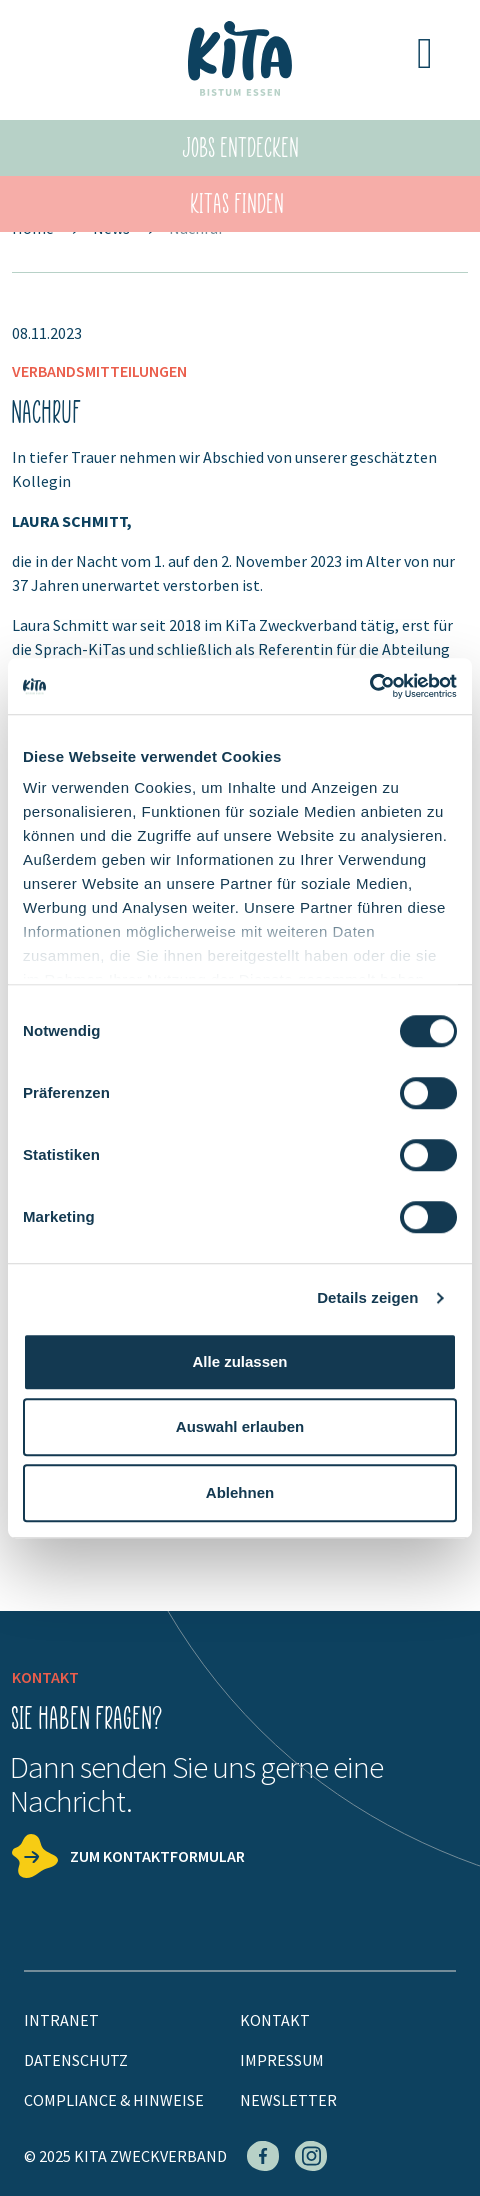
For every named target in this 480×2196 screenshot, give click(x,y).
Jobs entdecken (241, 147)
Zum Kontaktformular (157, 1856)
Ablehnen (240, 1492)
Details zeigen (367, 1297)
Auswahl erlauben (240, 1426)
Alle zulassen (239, 1361)
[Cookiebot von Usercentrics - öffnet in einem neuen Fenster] (369, 686)
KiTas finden (237, 203)
